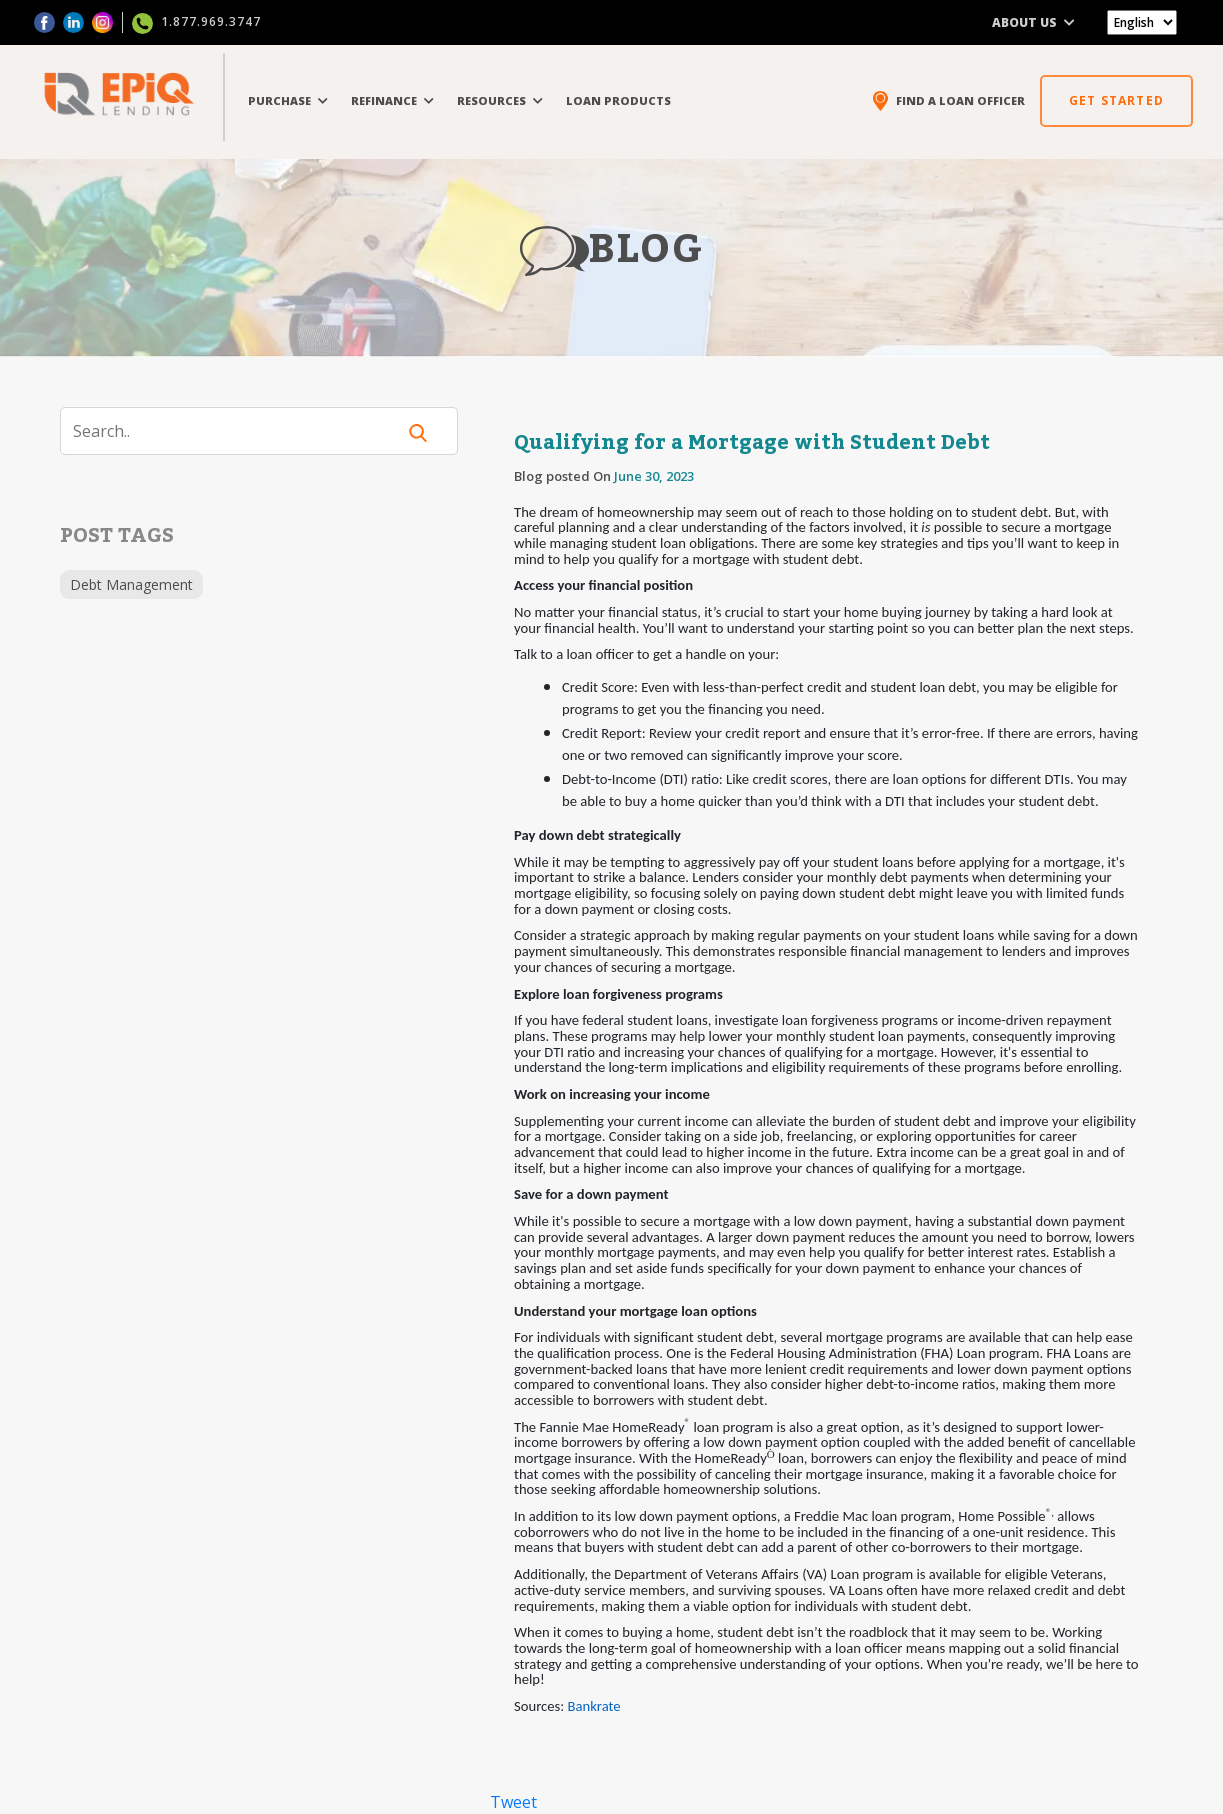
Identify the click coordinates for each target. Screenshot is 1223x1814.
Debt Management (131, 584)
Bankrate (594, 1706)
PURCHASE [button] (288, 100)
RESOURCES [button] (500, 100)
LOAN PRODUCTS (618, 100)
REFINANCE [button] (392, 100)
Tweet (513, 1802)
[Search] (240, 431)
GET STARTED (1116, 100)
